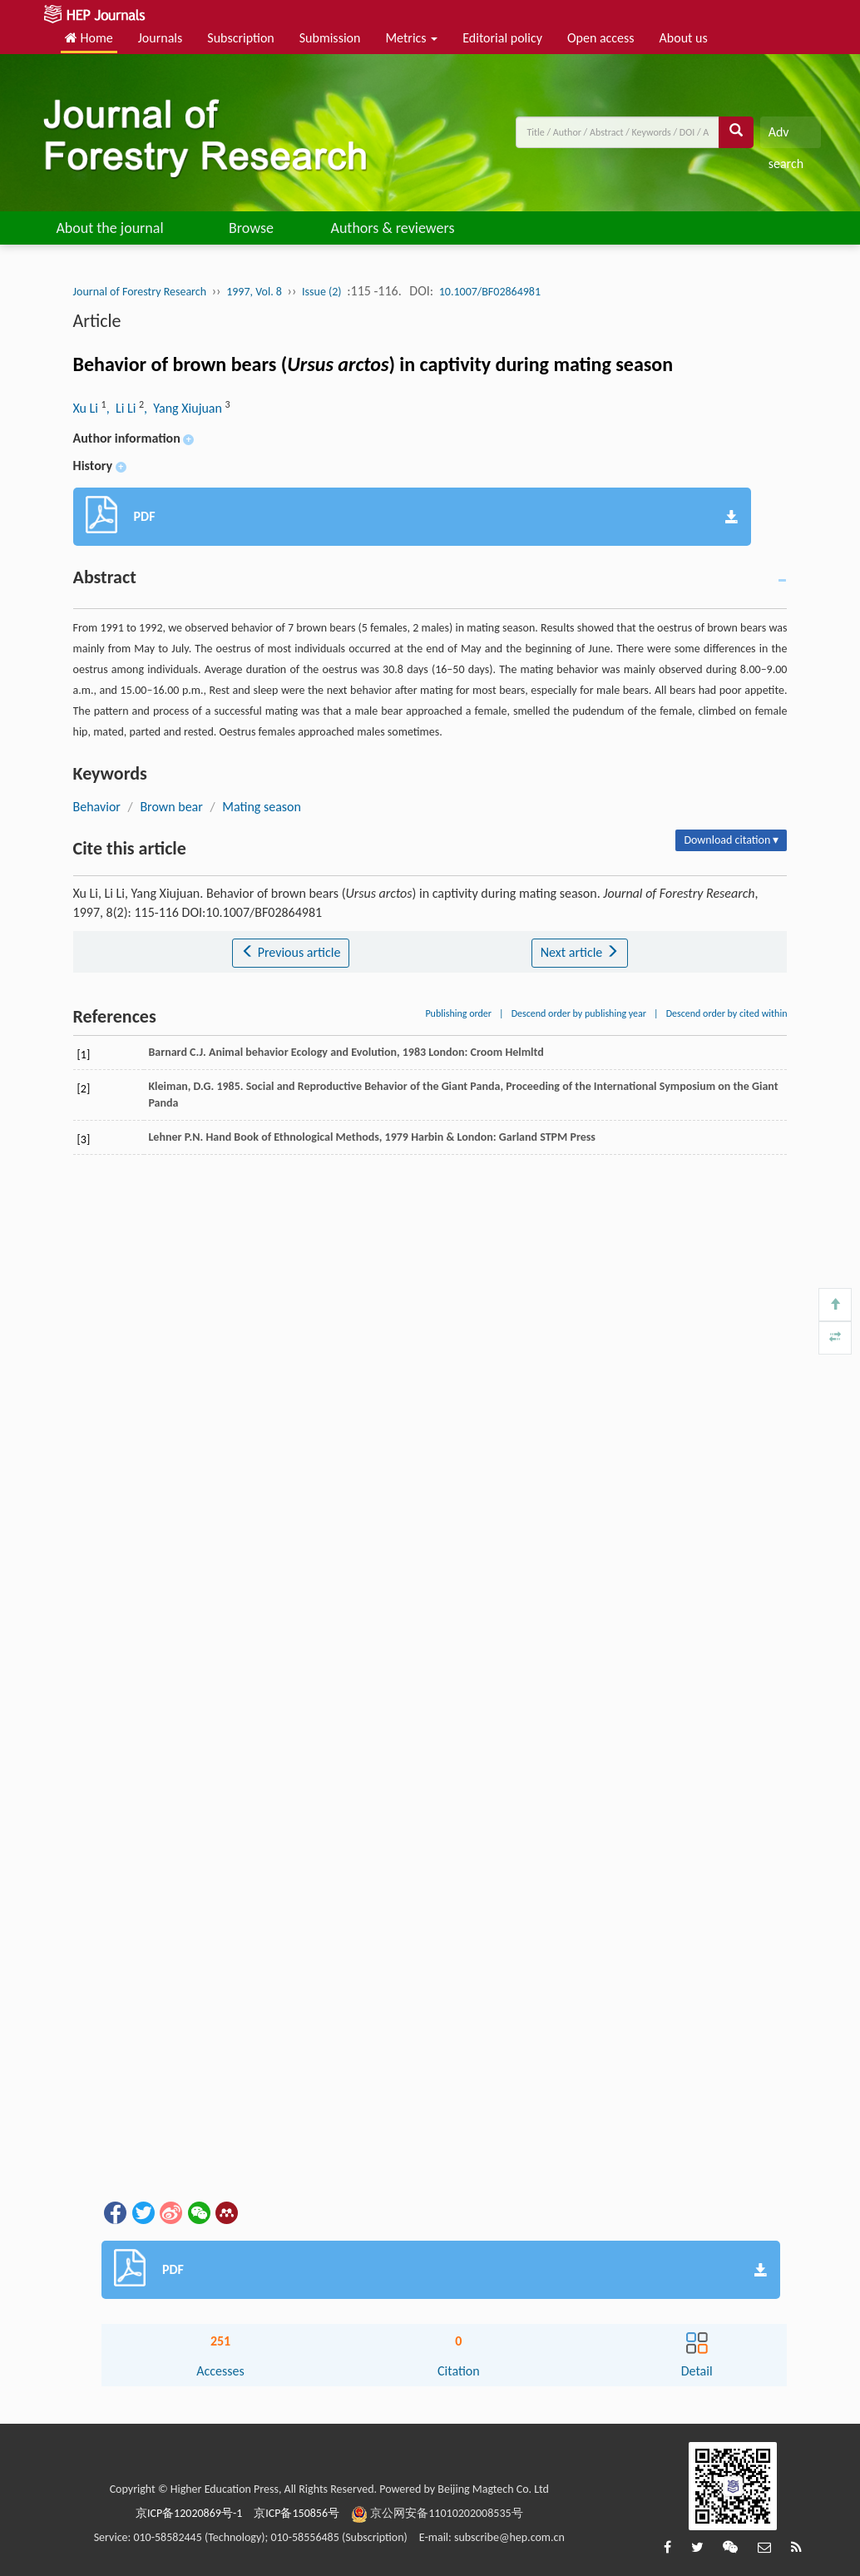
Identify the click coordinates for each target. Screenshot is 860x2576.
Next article (580, 952)
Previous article (290, 952)
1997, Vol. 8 (254, 292)
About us (684, 38)
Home (89, 38)
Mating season (261, 807)
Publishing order (458, 1013)
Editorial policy (502, 38)
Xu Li (87, 408)
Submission (330, 38)
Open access (601, 38)
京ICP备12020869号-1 (189, 2513)
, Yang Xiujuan (184, 408)
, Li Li (122, 408)
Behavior (97, 807)
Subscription (240, 38)
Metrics (411, 38)
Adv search (786, 136)
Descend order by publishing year (579, 1013)
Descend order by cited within (727, 1013)
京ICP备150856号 (296, 2513)
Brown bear (171, 807)
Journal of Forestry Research (140, 292)
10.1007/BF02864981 (490, 292)
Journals (160, 38)
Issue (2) (322, 292)
